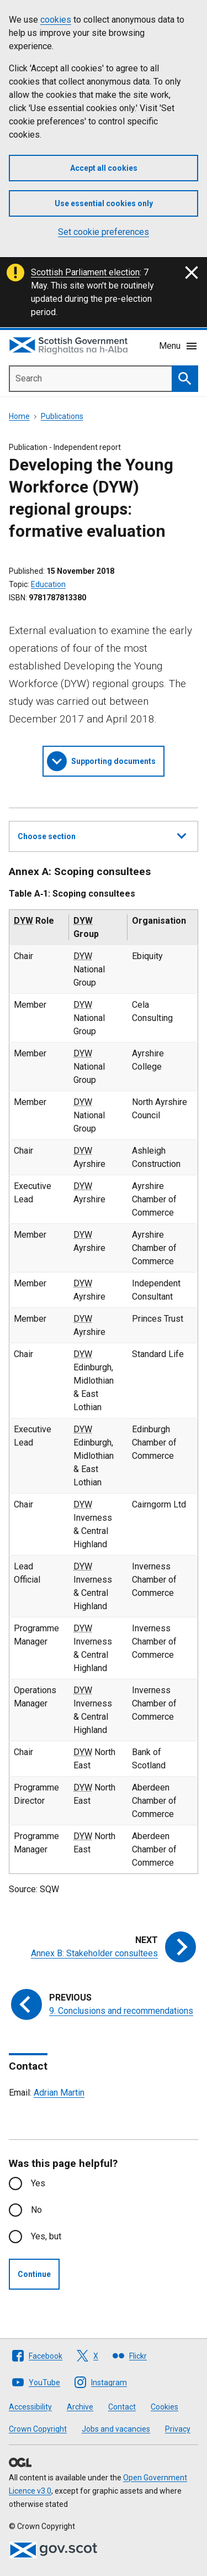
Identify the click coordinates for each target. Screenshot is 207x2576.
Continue (34, 2274)
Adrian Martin (59, 2092)
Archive (80, 2406)
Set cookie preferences (103, 232)
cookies (55, 19)
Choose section (102, 834)
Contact (122, 2406)
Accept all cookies (103, 168)
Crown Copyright (38, 2429)
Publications (62, 416)
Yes (38, 2183)
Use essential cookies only (104, 203)
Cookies (164, 2406)
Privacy (177, 2429)
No (36, 2210)
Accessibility (30, 2406)
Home (19, 416)
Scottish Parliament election (85, 272)
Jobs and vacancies (116, 2429)
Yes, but (46, 2236)
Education (48, 584)
